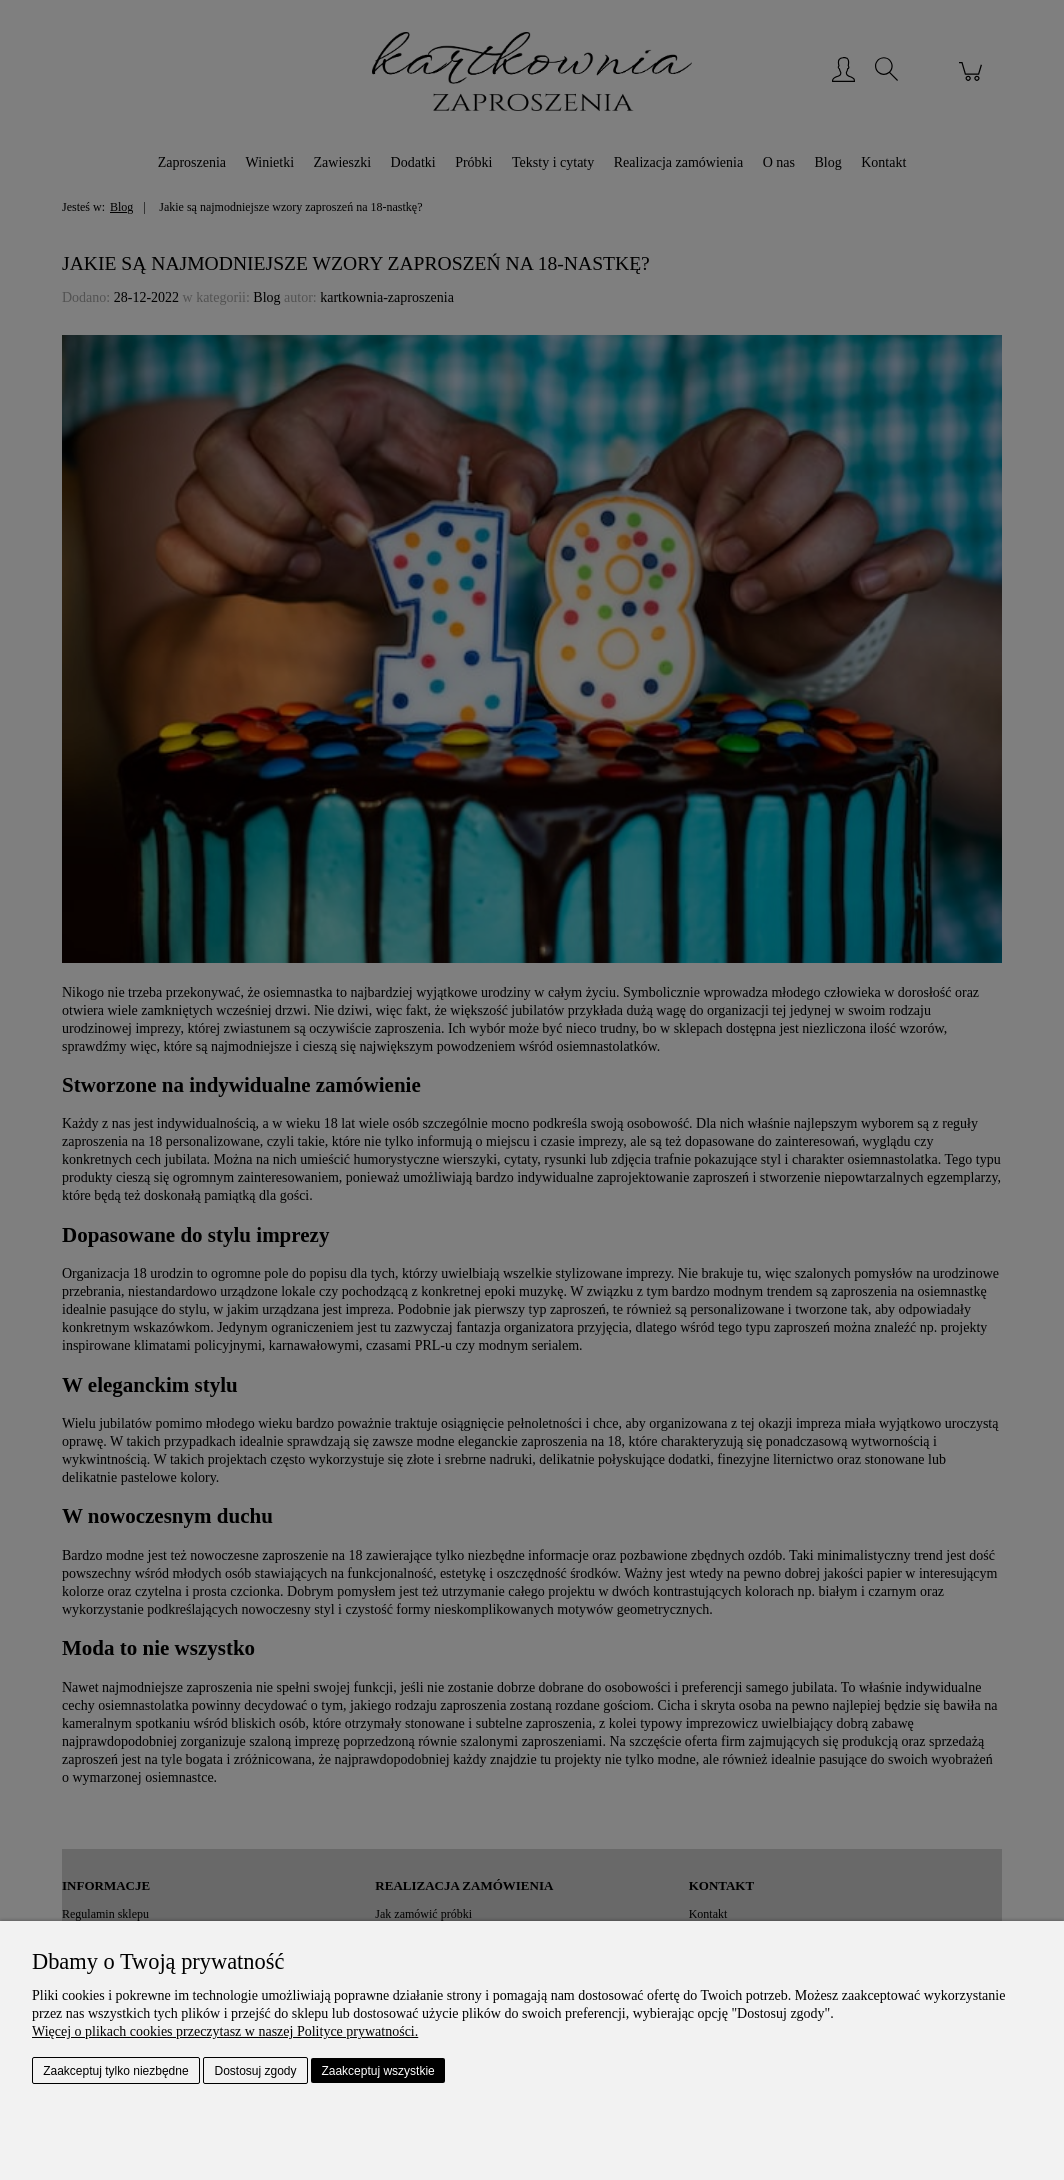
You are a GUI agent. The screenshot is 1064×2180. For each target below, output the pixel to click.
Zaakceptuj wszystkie (377, 2071)
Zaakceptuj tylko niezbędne (115, 2071)
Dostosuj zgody (256, 2071)
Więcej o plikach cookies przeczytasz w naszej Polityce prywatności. (225, 2031)
